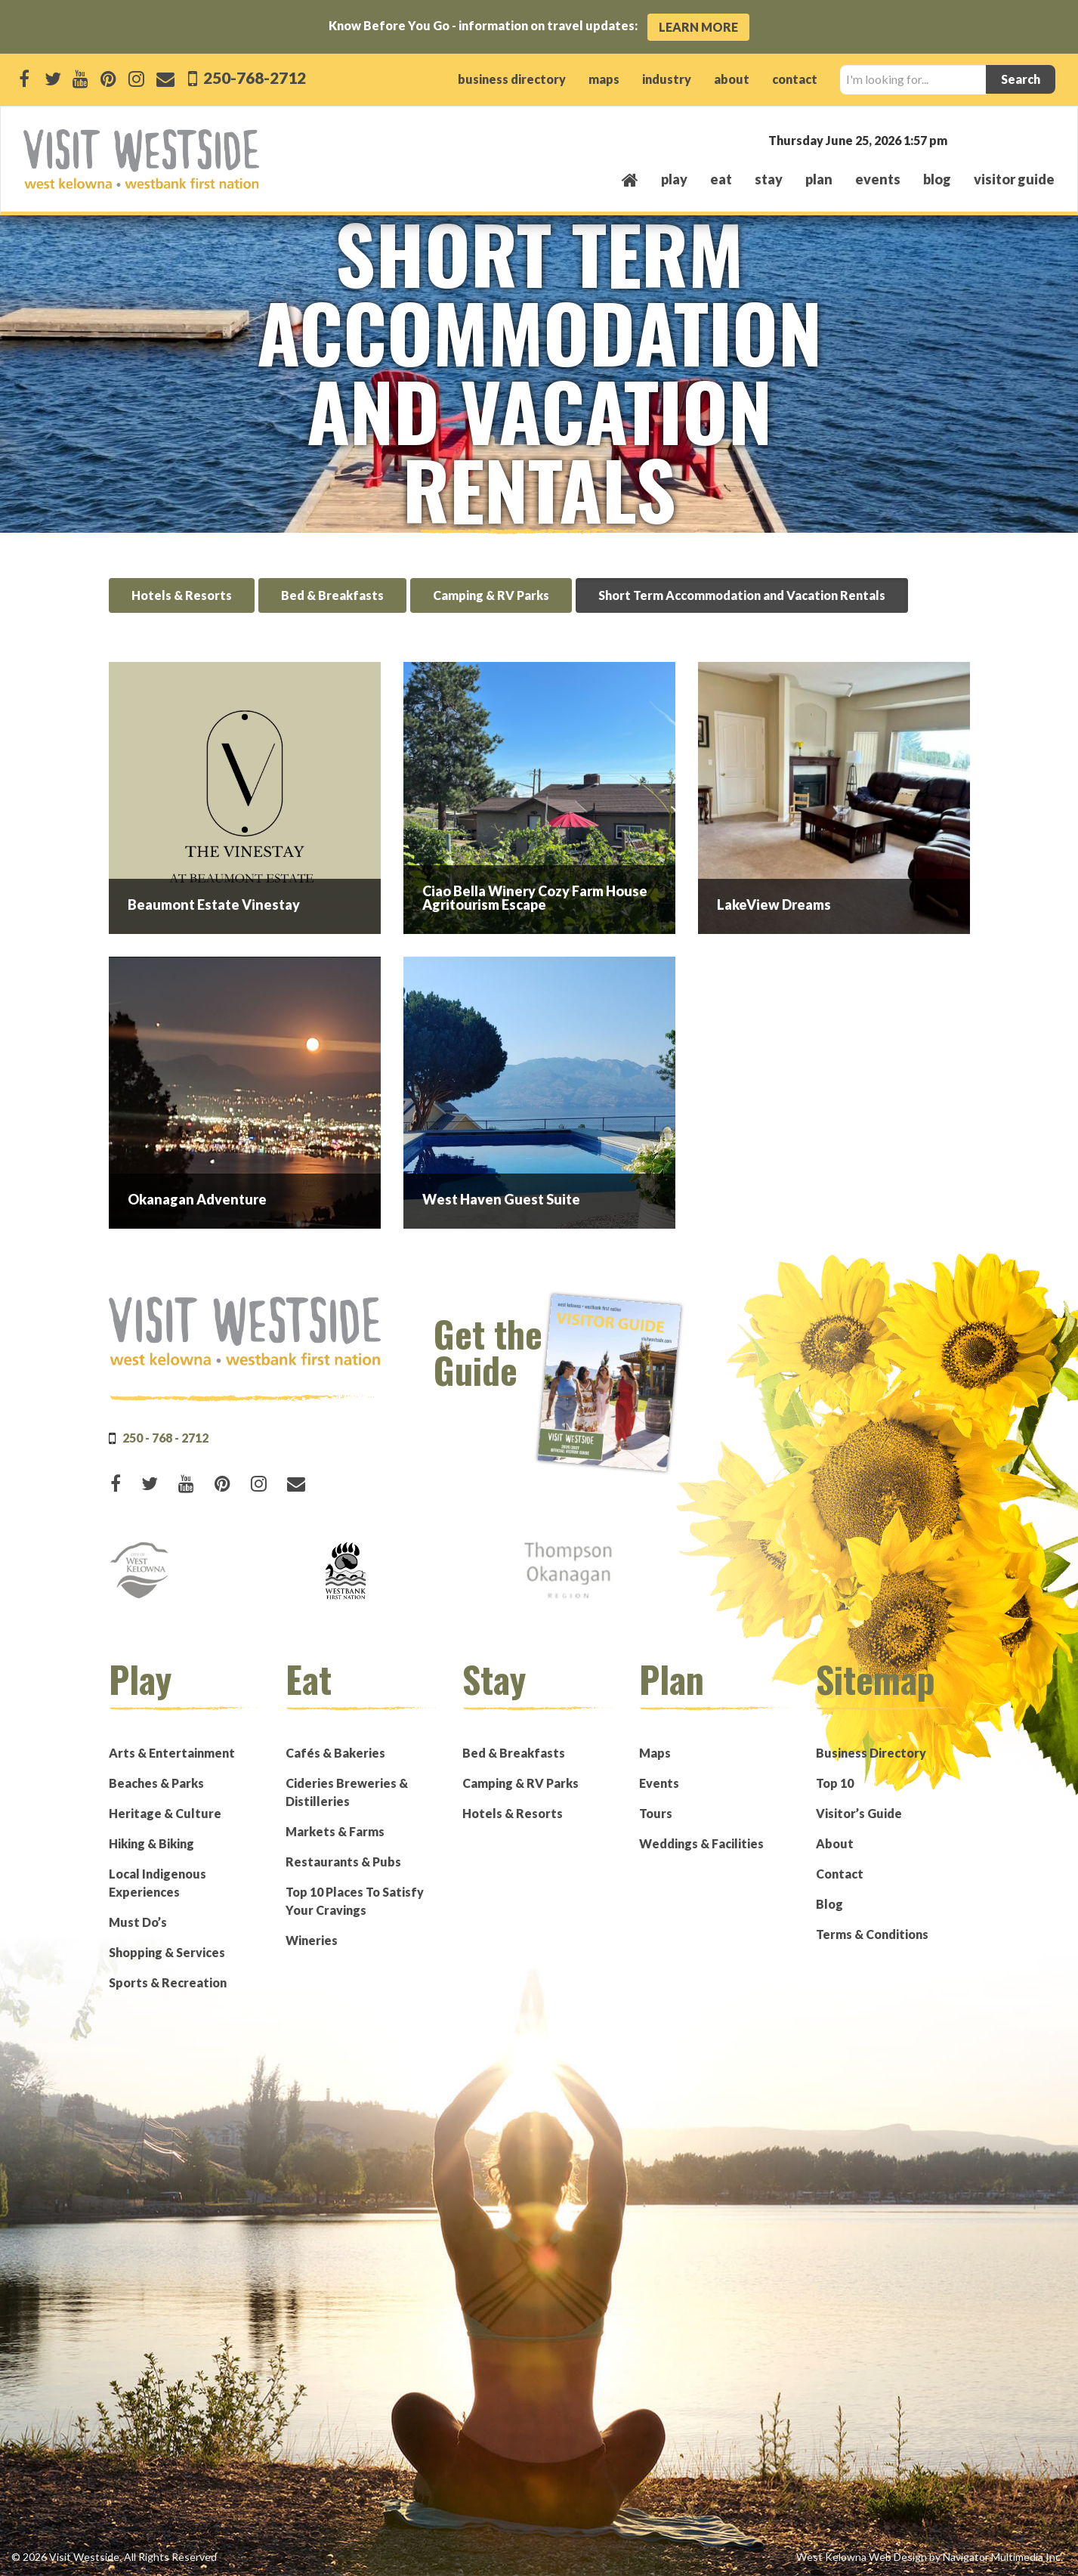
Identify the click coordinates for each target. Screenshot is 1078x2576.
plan (818, 179)
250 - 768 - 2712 (165, 1437)
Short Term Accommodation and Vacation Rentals (741, 595)
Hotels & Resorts (181, 595)
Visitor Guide (1014, 179)
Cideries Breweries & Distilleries (347, 1792)
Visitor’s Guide (859, 1813)
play (674, 179)
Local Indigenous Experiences (157, 1882)
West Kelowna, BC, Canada (963, 139)
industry (666, 79)
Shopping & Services (167, 1952)
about (731, 79)
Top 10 (835, 1783)
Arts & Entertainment (172, 1753)
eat (721, 179)
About (835, 1843)
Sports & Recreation (168, 1982)
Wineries (312, 1940)
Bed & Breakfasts (332, 595)
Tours (655, 1813)
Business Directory (871, 1753)
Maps (655, 1753)
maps (603, 79)
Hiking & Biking (151, 1843)
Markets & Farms (335, 1831)
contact (794, 79)
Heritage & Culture (165, 1813)
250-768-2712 (253, 77)
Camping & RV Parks (491, 595)
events (877, 179)
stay (769, 179)
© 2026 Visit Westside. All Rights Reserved (114, 2556)
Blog (937, 179)
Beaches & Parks (156, 1783)
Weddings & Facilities (701, 1843)
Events (659, 1783)
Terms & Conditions (872, 1934)
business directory (512, 79)
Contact (839, 1873)
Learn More (698, 27)
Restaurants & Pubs (343, 1861)
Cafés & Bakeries (335, 1753)
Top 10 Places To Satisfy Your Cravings (355, 1901)
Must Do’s (138, 1922)
